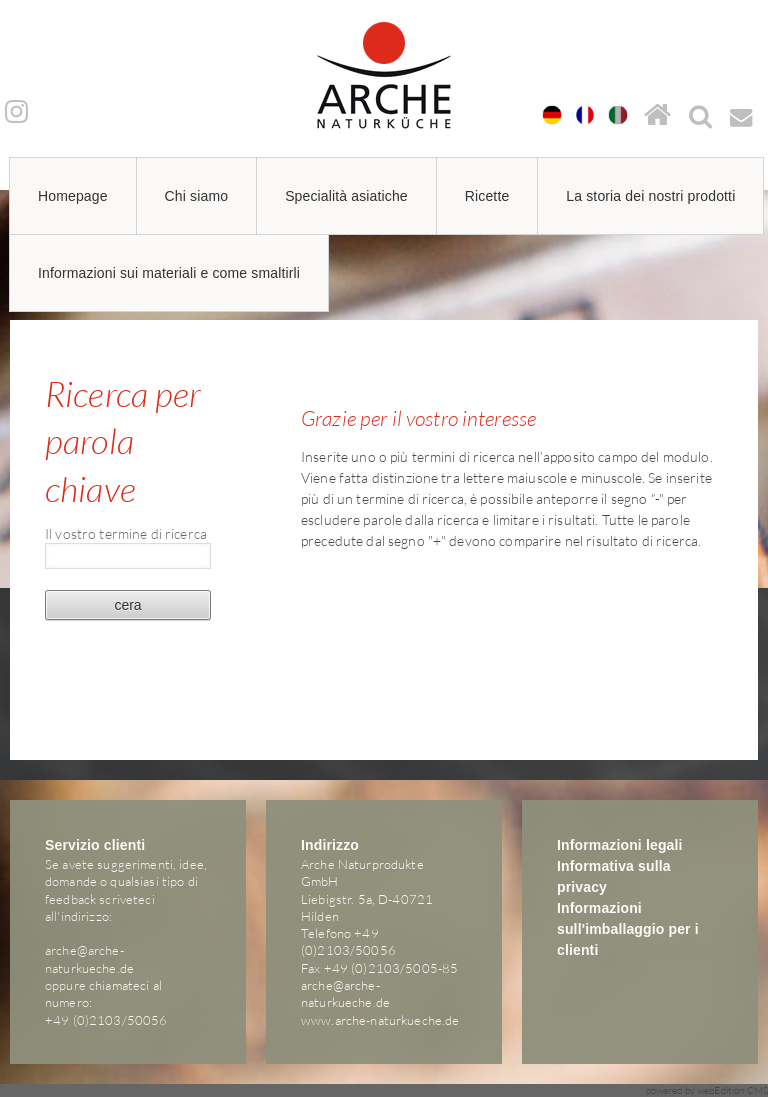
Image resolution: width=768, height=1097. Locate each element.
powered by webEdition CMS (707, 1090)
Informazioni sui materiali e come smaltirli (169, 273)
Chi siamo (197, 196)
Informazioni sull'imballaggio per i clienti (628, 929)
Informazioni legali (620, 845)
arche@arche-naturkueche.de (89, 958)
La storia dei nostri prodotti (650, 196)
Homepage (73, 196)
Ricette (487, 196)
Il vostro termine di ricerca (126, 532)
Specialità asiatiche (346, 196)
